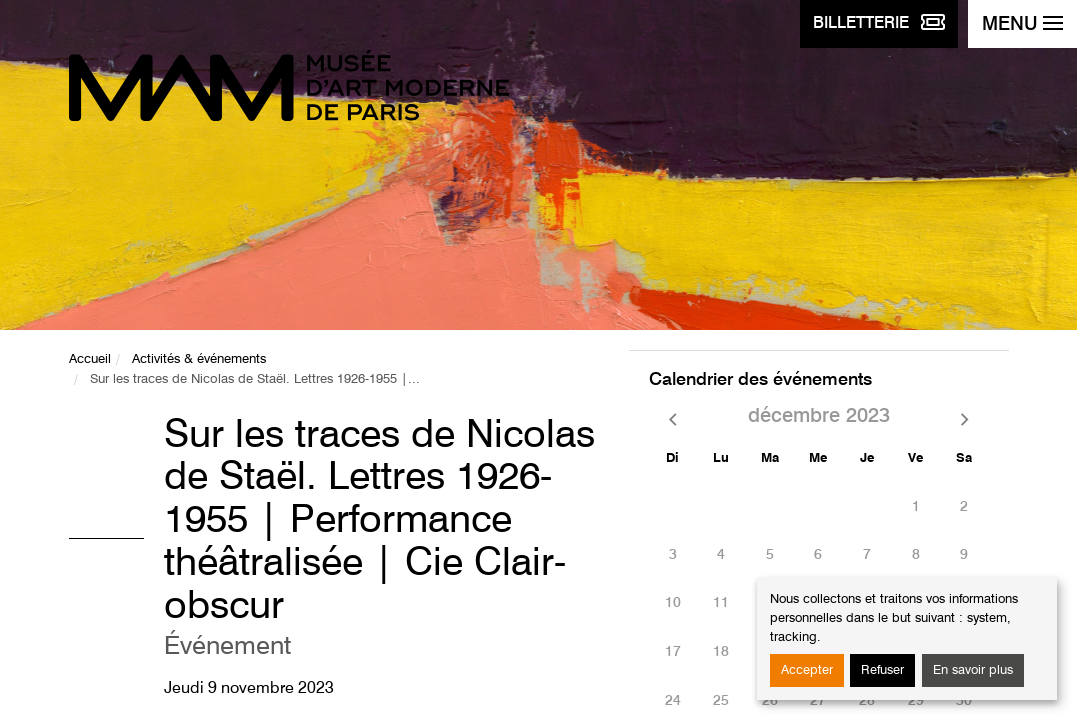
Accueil (90, 359)
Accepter (807, 670)
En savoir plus (973, 670)
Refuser (882, 670)
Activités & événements (199, 359)
